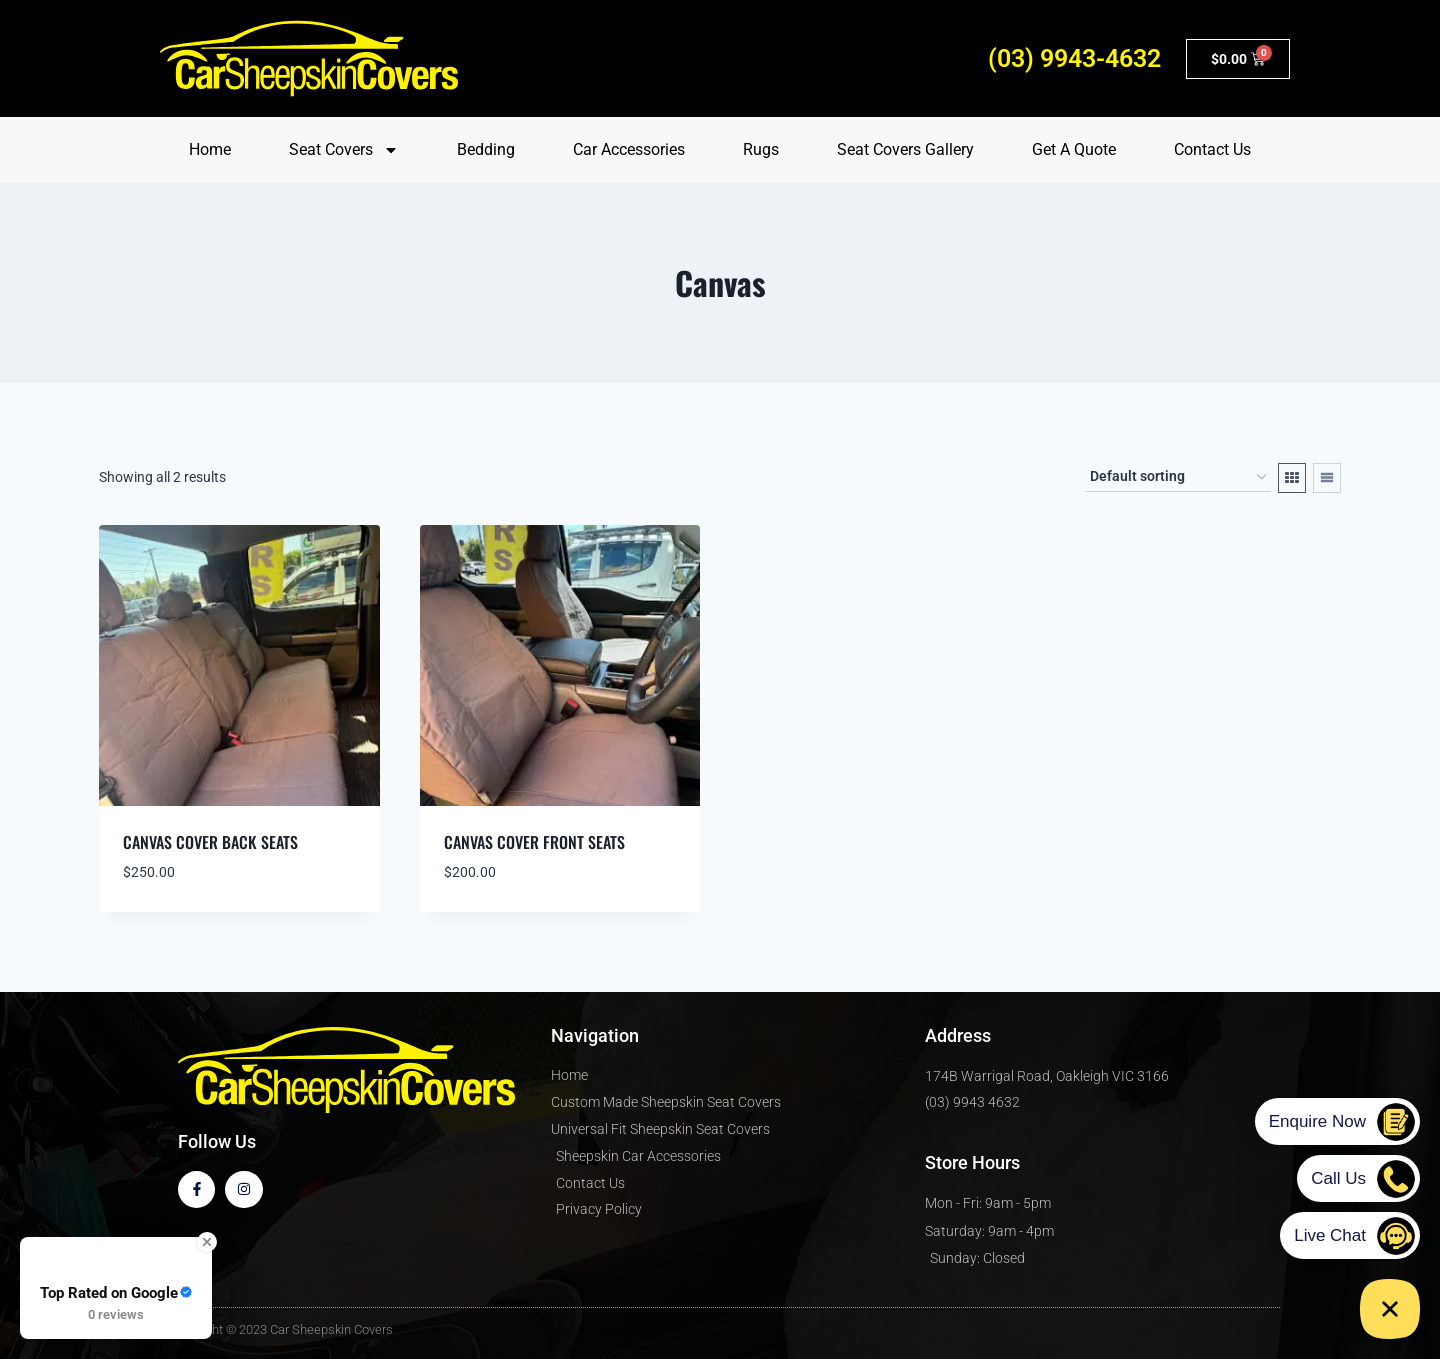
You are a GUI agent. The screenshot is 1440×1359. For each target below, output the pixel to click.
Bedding (486, 149)
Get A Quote (1074, 149)
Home (210, 149)
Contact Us (1212, 149)
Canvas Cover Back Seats (210, 842)
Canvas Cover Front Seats (534, 842)
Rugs (761, 149)
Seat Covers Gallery (905, 149)
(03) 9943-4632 (1074, 58)
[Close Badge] (207, 1242)
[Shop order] (1178, 477)
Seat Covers (344, 150)
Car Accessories (629, 149)
